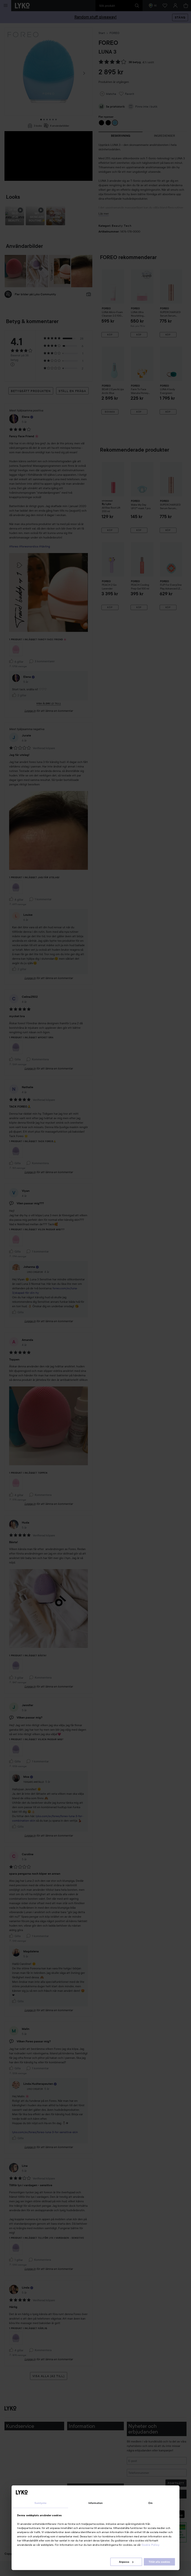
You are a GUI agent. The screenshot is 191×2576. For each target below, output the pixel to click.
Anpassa (126, 2561)
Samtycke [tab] (40, 2502)
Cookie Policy (150, 2544)
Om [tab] (150, 2502)
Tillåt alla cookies (159, 2561)
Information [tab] (95, 2502)
